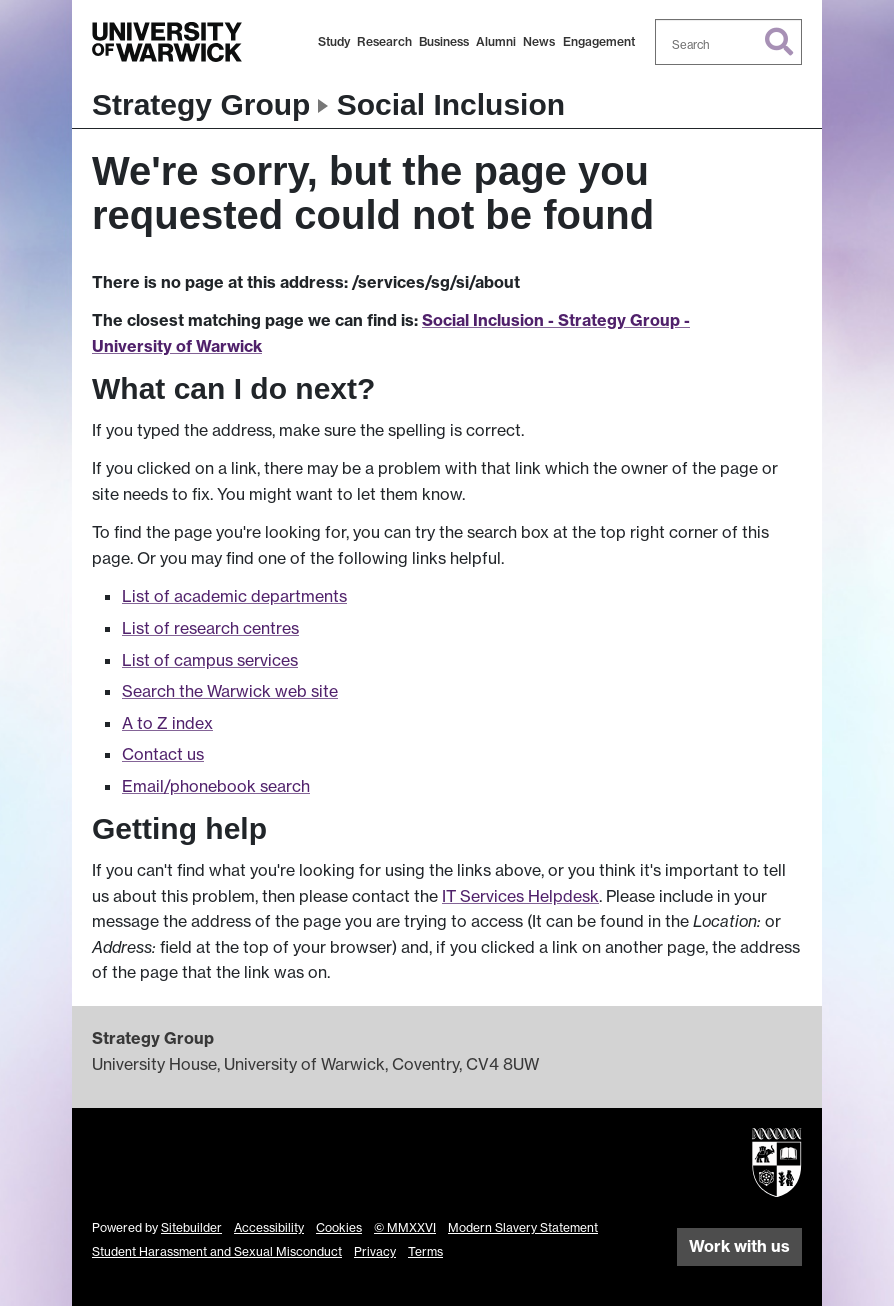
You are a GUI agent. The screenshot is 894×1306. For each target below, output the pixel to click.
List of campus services (210, 660)
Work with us (739, 1246)
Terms (425, 1251)
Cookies (339, 1227)
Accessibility (269, 1227)
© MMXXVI (405, 1227)
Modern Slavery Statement (523, 1227)
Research (384, 41)
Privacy (375, 1251)
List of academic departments (234, 596)
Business (444, 41)
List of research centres (210, 628)
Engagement (599, 41)
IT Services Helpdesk (520, 896)
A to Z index (167, 723)
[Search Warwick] (729, 42)
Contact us (163, 754)
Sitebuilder (191, 1227)
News (539, 41)
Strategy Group (201, 104)
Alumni (496, 41)
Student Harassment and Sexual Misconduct (217, 1251)
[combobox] (729, 42)
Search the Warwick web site (230, 691)
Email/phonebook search (216, 786)
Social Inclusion (451, 104)
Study (334, 41)
